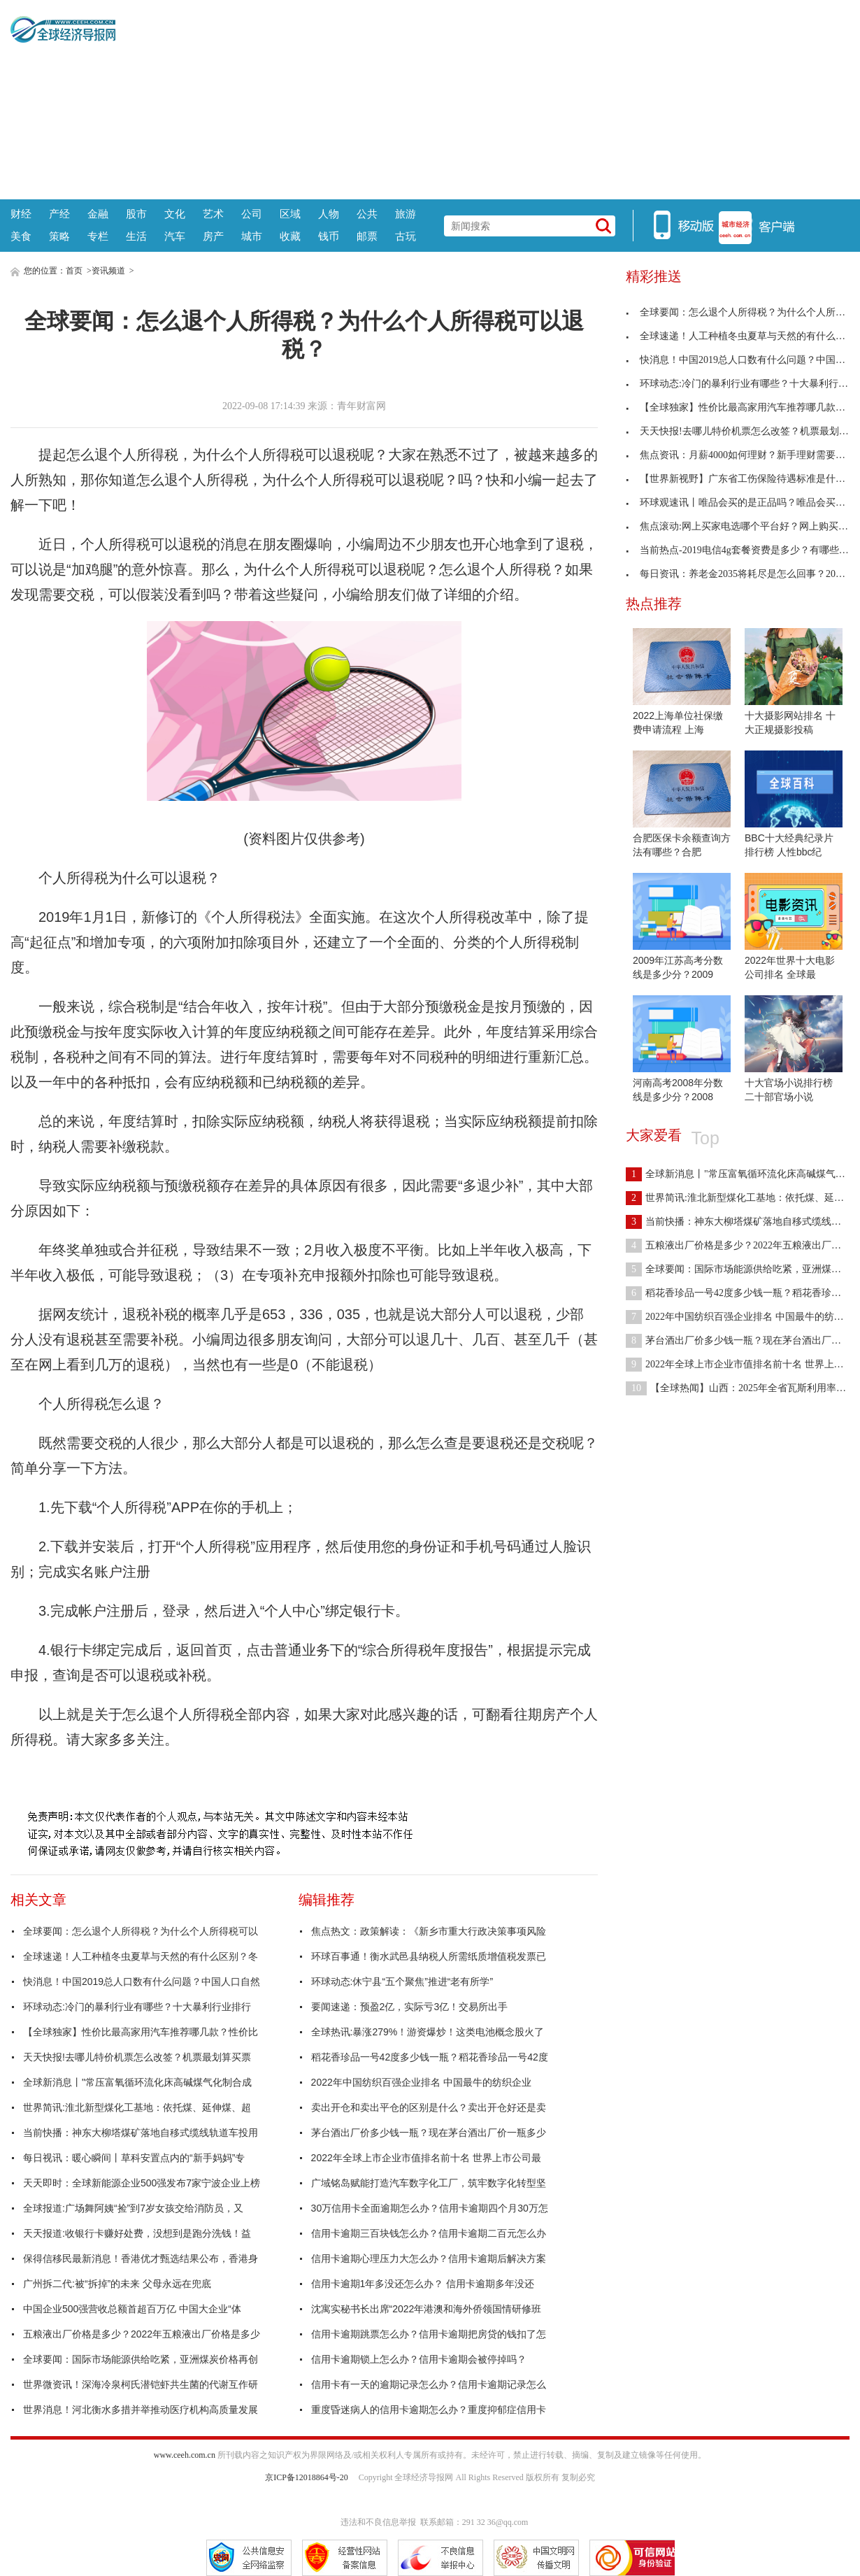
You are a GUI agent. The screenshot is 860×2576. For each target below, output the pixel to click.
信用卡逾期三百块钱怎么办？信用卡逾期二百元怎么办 (428, 2233)
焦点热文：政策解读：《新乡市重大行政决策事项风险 (428, 1931)
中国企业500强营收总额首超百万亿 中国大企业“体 (132, 2308)
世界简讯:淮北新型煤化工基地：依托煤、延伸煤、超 (137, 2107)
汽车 (174, 236)
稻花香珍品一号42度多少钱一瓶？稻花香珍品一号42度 (429, 2057)
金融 (97, 214)
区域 (290, 214)
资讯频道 (108, 271)
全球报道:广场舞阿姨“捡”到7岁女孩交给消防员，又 (133, 2208)
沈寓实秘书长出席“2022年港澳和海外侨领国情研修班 (426, 2308)
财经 (20, 214)
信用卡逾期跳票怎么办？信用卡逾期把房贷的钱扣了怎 (428, 2334)
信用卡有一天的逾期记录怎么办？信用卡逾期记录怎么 (428, 2384)
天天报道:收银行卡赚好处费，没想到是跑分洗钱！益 (137, 2233)
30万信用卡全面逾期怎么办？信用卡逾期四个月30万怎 (429, 2208)
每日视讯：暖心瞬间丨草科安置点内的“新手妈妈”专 (134, 2157)
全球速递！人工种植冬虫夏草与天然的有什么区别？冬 (140, 1956)
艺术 (213, 214)
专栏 (97, 236)
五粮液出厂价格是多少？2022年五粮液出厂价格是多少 (141, 2334)
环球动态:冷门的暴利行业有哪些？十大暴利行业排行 (137, 2006)
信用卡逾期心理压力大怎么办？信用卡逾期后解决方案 (428, 2258)
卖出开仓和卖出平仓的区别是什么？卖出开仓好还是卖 (428, 2107)
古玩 (405, 236)
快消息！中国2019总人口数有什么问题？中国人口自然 (141, 1981)
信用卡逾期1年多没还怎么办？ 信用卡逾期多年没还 (423, 2283)
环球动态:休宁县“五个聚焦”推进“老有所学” (402, 1981)
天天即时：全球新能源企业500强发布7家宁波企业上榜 (141, 2183)
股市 (136, 214)
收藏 (290, 236)
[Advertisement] (482, 98)
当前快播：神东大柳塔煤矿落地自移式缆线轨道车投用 (140, 2132)
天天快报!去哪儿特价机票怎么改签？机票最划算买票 (137, 2057)
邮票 (367, 236)
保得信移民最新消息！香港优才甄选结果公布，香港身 (140, 2258)
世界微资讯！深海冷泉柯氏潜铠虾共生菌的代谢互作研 (140, 2384)
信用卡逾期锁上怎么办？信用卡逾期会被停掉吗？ (418, 2359)
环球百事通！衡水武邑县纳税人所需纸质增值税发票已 (428, 1956)
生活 (136, 236)
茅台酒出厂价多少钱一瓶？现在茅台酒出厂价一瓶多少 (428, 2132)
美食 (20, 236)
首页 (74, 271)
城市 (251, 236)
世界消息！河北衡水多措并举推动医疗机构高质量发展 (140, 2409)
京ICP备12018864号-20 (306, 2477)
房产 (213, 236)
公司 (251, 214)
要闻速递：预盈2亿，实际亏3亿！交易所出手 (409, 2006)
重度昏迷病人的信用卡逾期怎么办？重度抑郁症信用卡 (428, 2409)
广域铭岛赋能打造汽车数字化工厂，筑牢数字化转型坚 (428, 2183)
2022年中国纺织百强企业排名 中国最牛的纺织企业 (421, 2082)
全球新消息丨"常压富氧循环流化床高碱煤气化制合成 (137, 2082)
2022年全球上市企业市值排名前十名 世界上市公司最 (426, 2157)
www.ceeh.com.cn (184, 2455)
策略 (59, 236)
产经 (59, 214)
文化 (174, 214)
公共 (367, 214)
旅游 (405, 214)
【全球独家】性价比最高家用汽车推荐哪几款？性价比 (140, 2031)
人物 (328, 214)
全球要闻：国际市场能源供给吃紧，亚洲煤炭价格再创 (140, 2359)
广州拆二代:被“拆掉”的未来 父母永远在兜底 (117, 2283)
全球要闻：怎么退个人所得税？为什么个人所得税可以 (140, 1931)
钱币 (328, 236)
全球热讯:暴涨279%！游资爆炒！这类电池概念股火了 (428, 2031)
